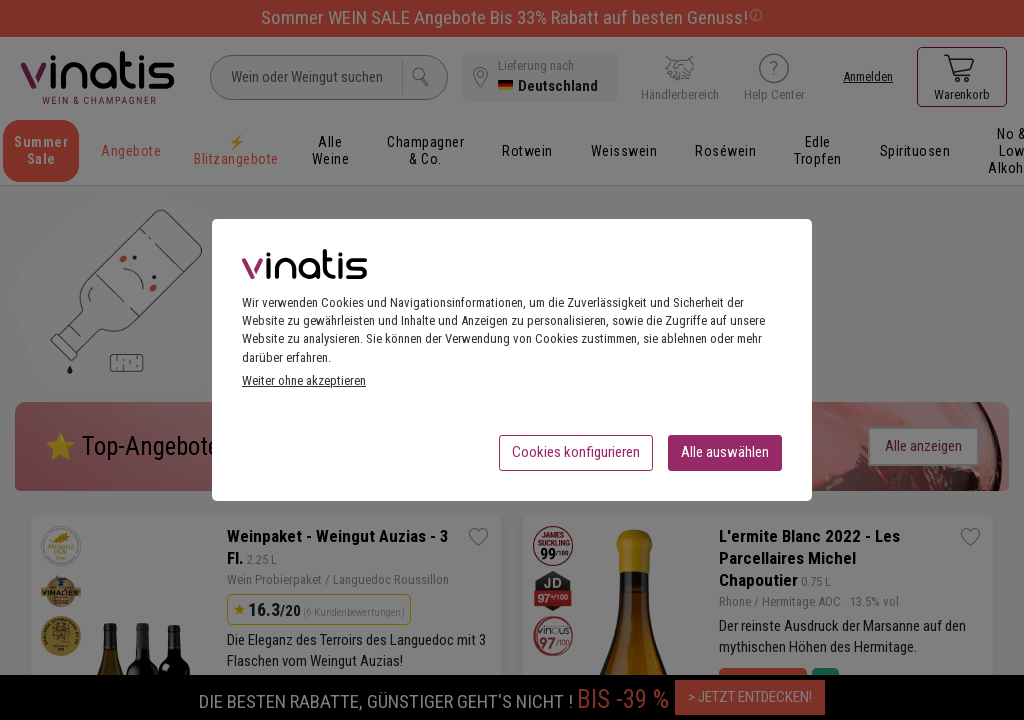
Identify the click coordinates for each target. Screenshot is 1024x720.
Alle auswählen (725, 458)
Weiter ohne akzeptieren (304, 386)
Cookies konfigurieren (576, 458)
